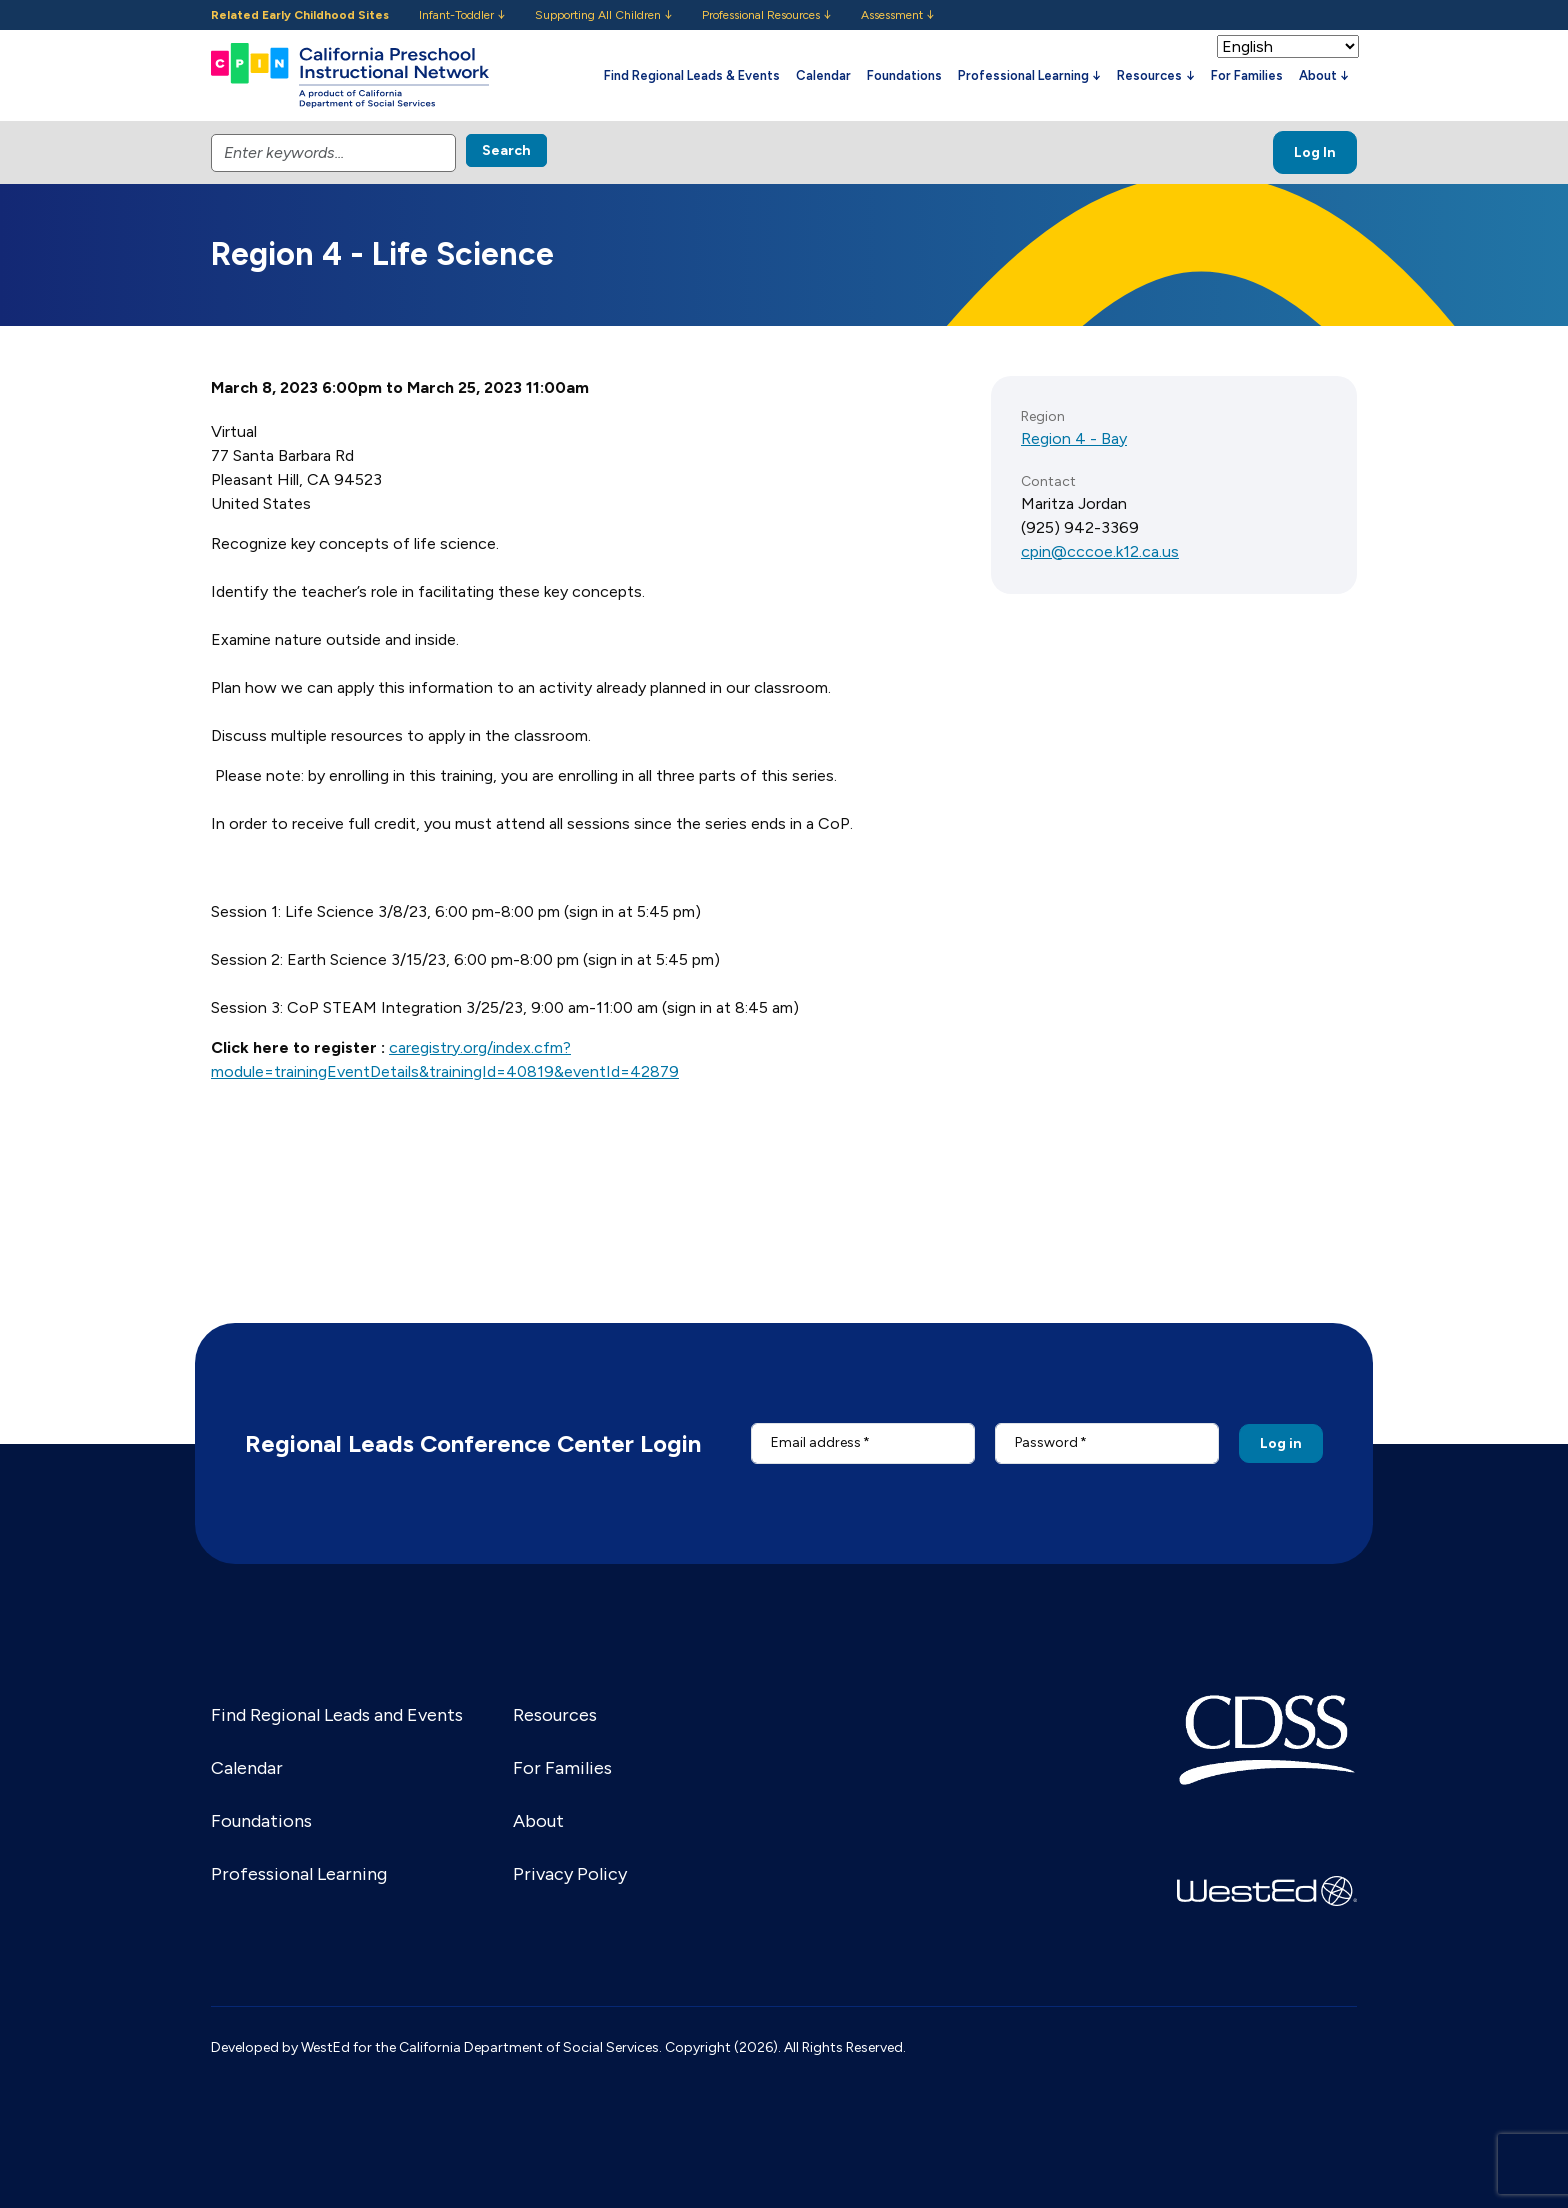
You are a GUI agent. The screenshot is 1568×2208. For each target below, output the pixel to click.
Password (1046, 1442)
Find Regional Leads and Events (337, 1715)
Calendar (823, 75)
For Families (1247, 75)
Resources (555, 1715)
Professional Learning (299, 1874)
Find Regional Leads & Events (692, 75)
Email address (816, 1442)
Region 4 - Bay (1074, 438)
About (538, 1821)
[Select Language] (1288, 46)
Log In (1315, 152)
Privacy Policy (570, 1874)
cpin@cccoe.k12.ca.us (1100, 551)
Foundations (904, 75)
